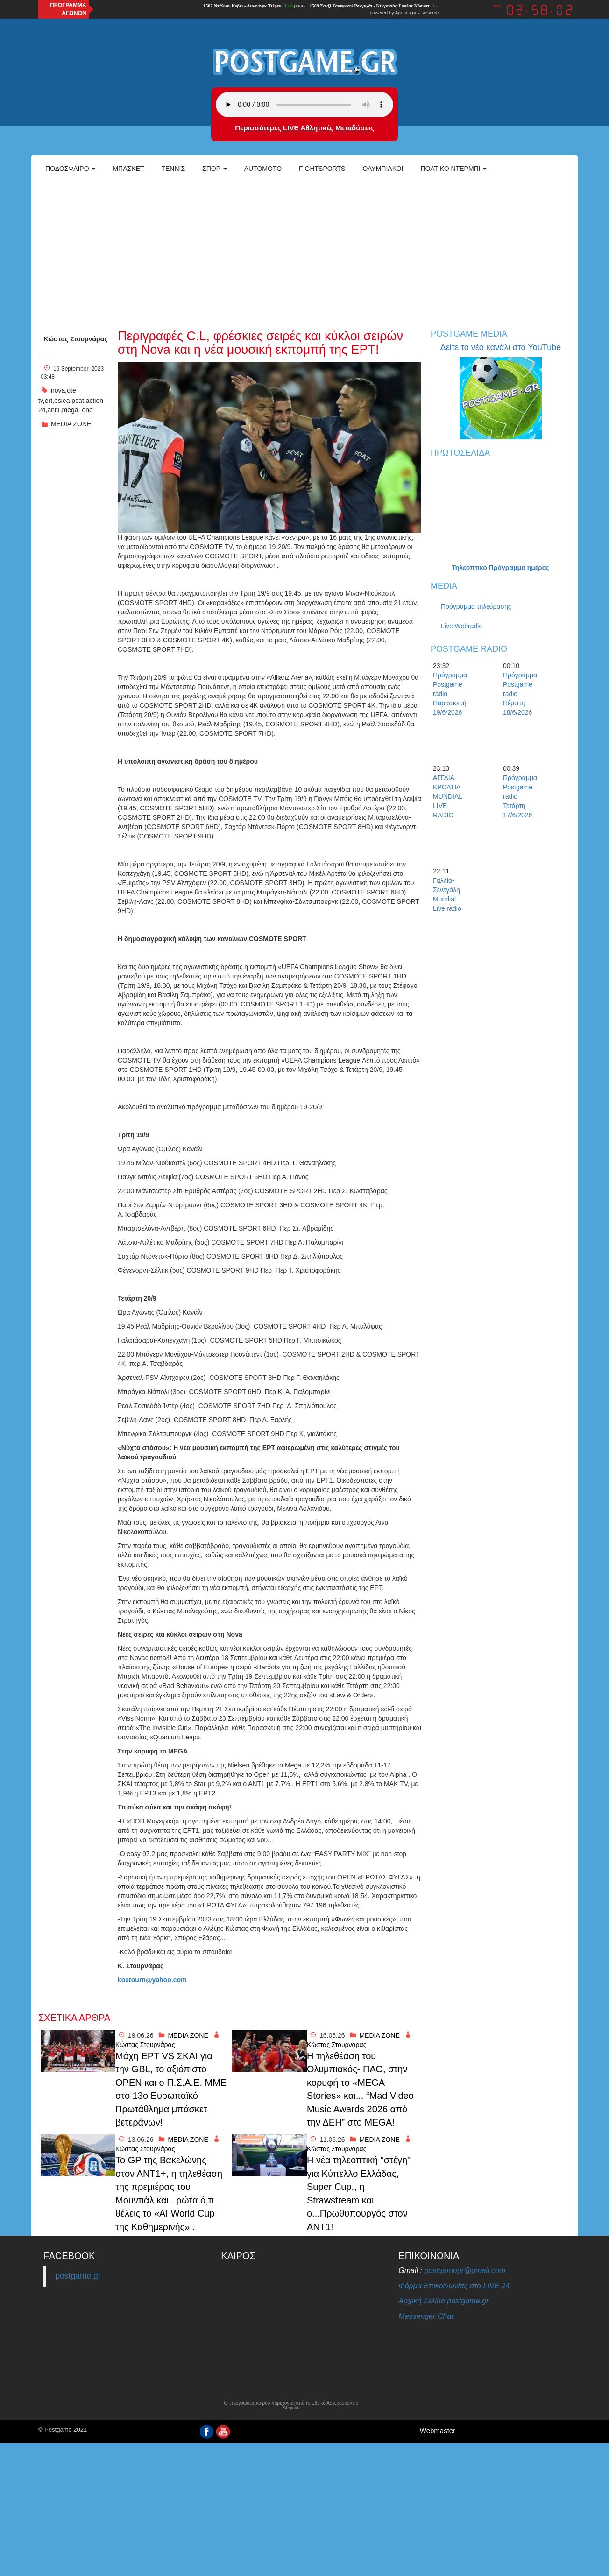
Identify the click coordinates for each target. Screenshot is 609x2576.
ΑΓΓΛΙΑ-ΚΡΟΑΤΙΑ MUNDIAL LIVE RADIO (447, 796)
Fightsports (322, 168)
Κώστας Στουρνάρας (75, 339)
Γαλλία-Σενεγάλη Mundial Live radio (447, 894)
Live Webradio (461, 626)
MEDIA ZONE (71, 424)
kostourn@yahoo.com (152, 1980)
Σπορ (214, 168)
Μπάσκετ (128, 168)
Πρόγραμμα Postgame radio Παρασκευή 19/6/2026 (449, 693)
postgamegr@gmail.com (464, 2270)
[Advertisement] (304, 250)
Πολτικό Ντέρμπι (453, 168)
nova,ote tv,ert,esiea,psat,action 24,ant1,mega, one (70, 400)
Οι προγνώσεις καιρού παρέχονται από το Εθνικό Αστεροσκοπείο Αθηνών (291, 2405)
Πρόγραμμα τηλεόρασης (476, 606)
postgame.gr (77, 2275)
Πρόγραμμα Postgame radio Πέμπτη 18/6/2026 (519, 693)
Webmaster (437, 2431)
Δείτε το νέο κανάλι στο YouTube (500, 347)
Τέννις (173, 168)
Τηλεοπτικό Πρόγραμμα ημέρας (500, 567)
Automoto (263, 168)
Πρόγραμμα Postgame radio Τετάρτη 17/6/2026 (519, 796)
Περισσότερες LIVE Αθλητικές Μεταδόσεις (304, 128)
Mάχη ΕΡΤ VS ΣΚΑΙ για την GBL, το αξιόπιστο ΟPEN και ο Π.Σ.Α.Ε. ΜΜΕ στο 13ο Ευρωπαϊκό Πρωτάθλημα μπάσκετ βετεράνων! (171, 2089)
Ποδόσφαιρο (70, 168)
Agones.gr (406, 12)
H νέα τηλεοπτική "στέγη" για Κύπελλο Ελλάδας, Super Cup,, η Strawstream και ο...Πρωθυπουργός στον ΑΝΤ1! (359, 2193)
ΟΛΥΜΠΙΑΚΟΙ (382, 168)
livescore (429, 12)
